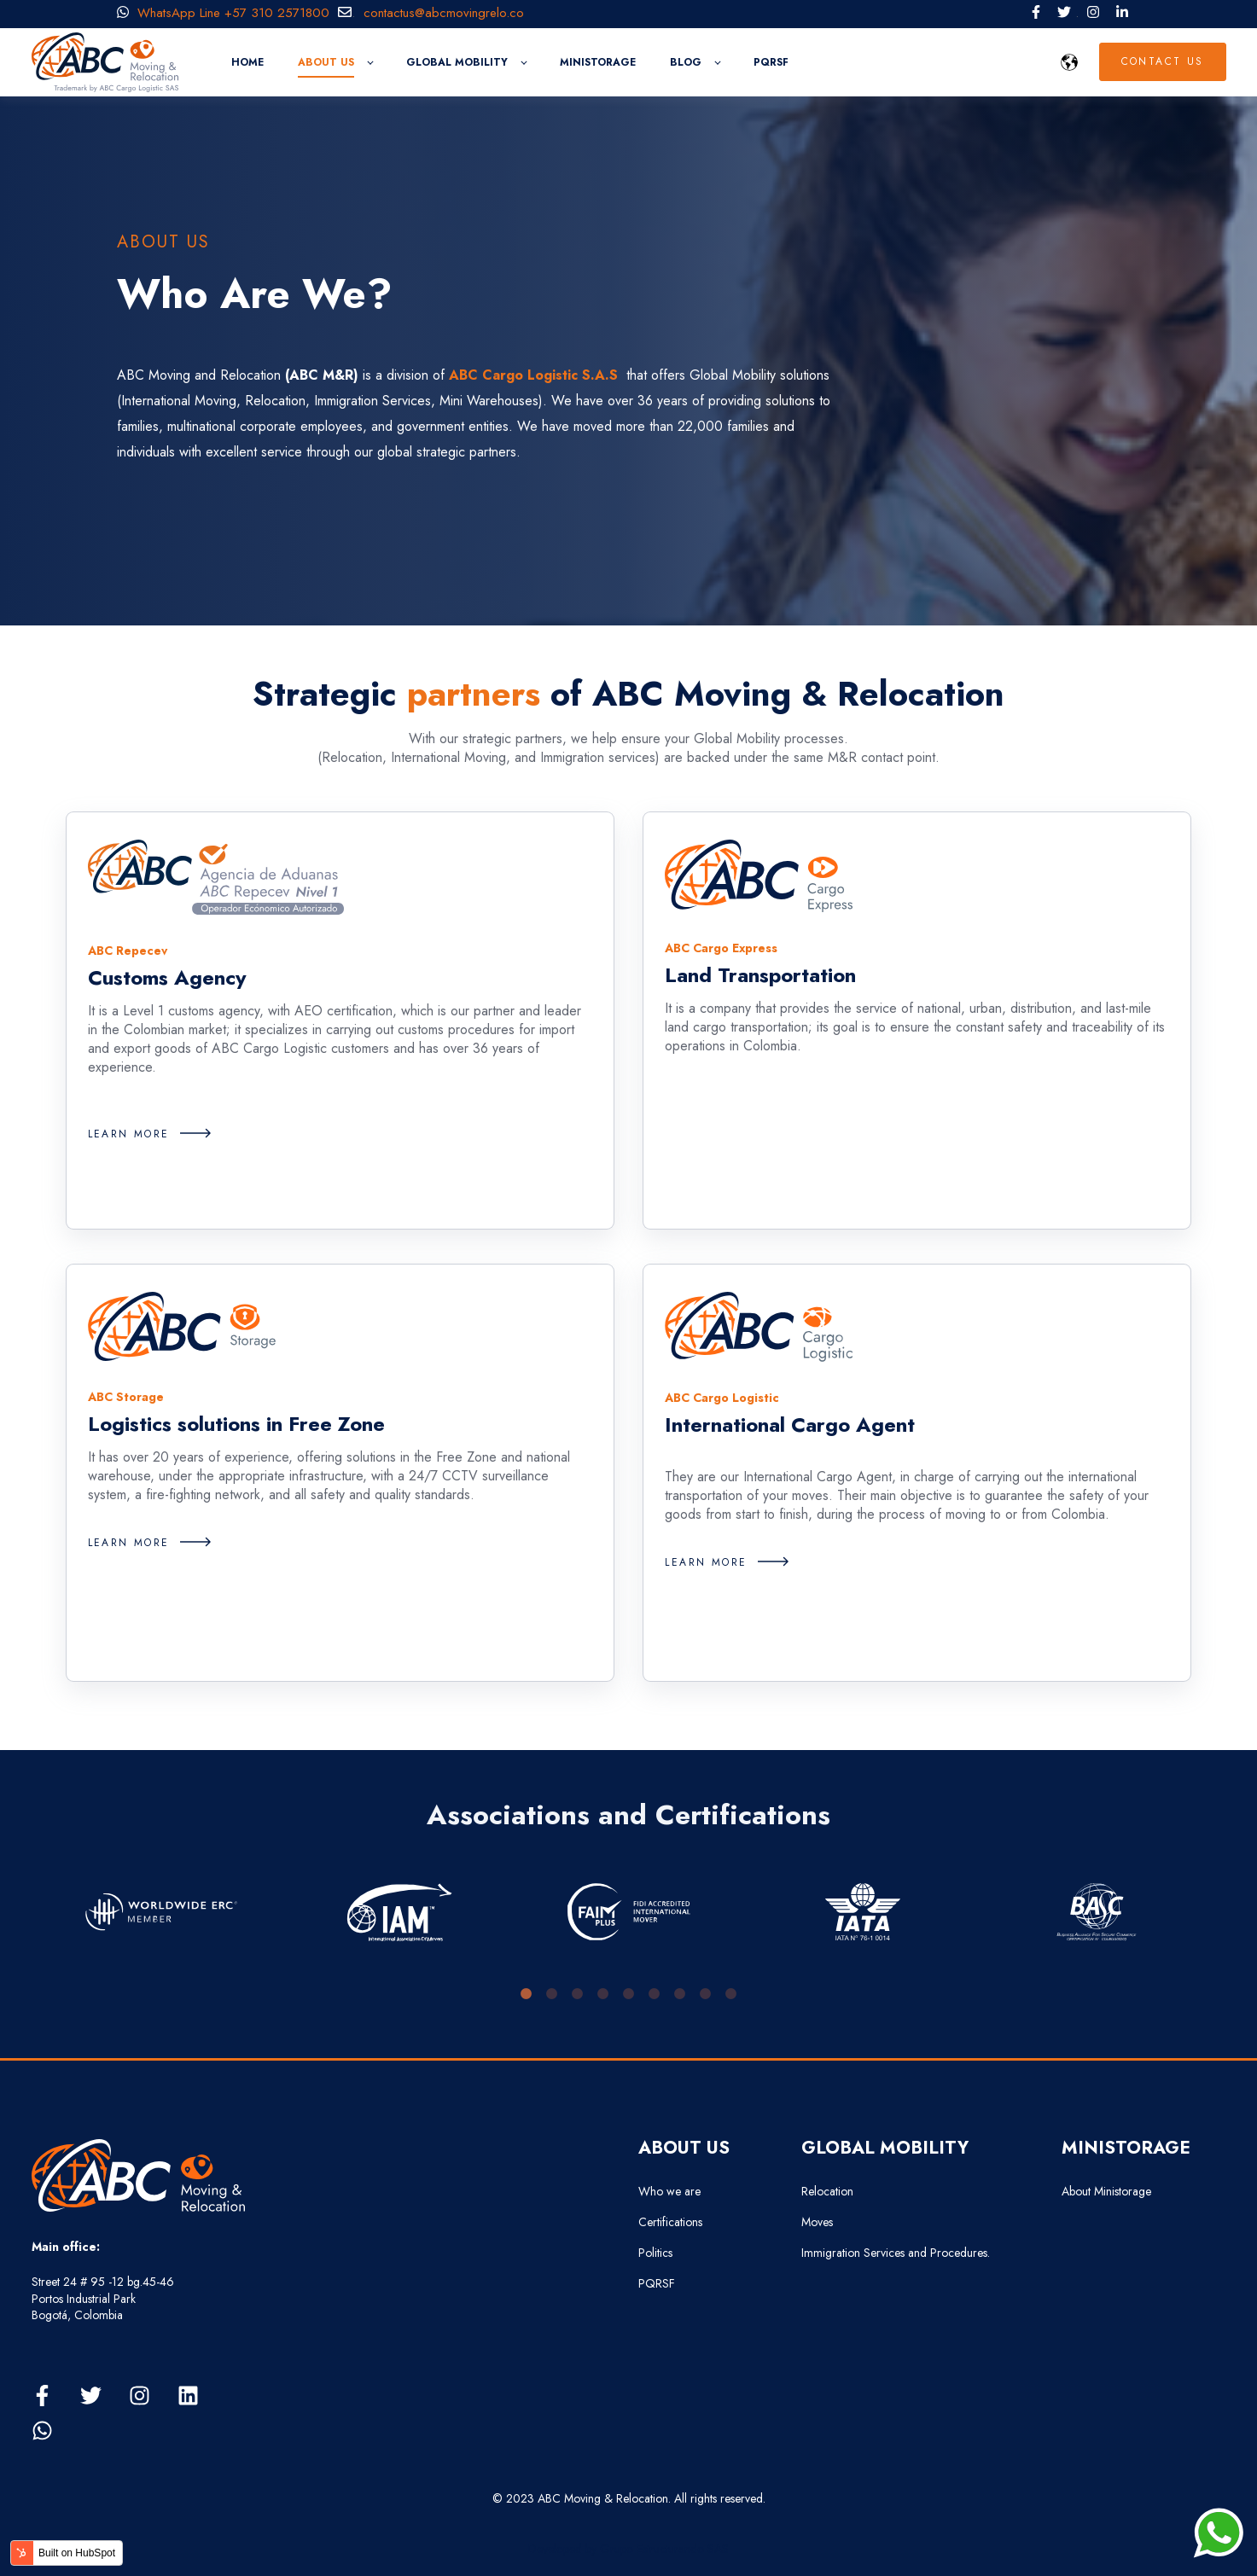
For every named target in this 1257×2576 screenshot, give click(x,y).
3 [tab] (577, 1994)
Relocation (827, 2191)
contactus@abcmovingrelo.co (450, 12)
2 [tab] (552, 1994)
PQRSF (656, 2284)
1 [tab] (526, 1994)
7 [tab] (680, 1994)
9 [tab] (731, 1994)
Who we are (669, 2191)
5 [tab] (628, 1994)
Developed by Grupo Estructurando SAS (628, 2548)
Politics (655, 2253)
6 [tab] (654, 1994)
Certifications (670, 2222)
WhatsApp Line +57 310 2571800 (223, 12)
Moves (817, 2222)
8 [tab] (705, 1994)
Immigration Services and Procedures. (895, 2253)
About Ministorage (1106, 2191)
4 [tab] (603, 1994)
